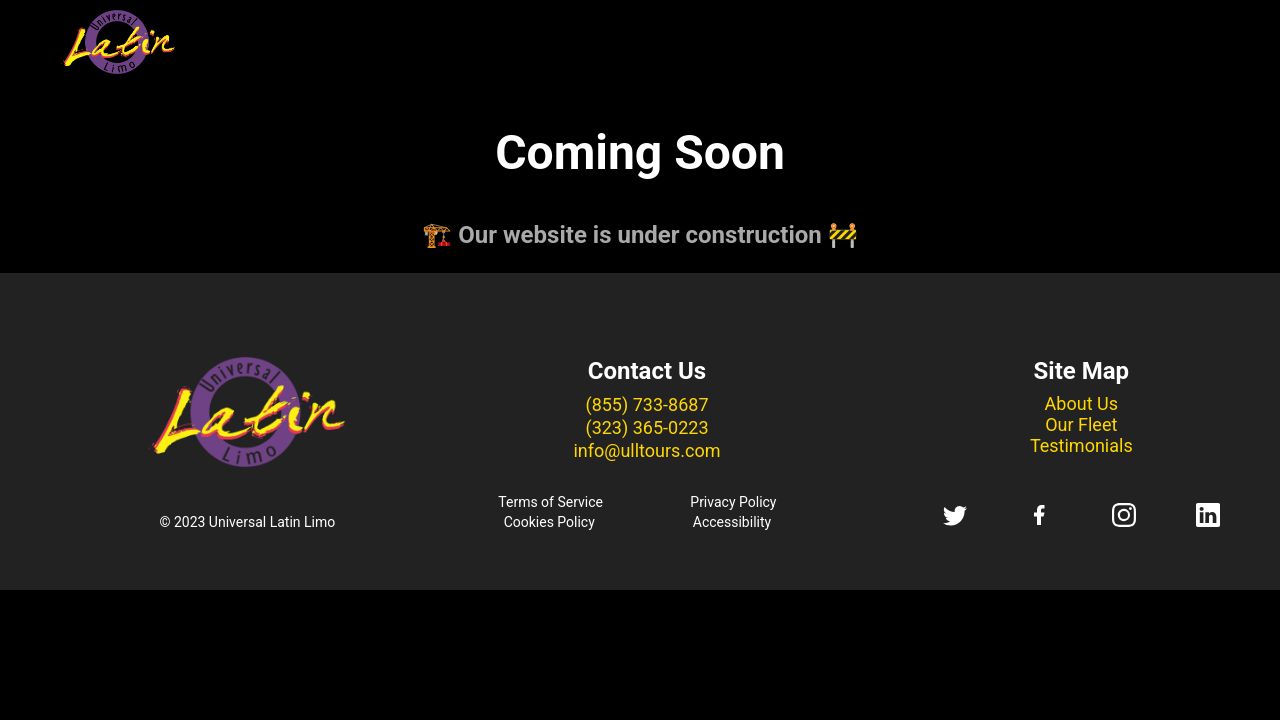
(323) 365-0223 (646, 427)
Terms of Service (550, 502)
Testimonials (1081, 445)
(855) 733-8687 (646, 404)
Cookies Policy (549, 522)
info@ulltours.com (646, 450)
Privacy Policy (733, 502)
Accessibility (732, 522)
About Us (1081, 403)
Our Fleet (1081, 424)
